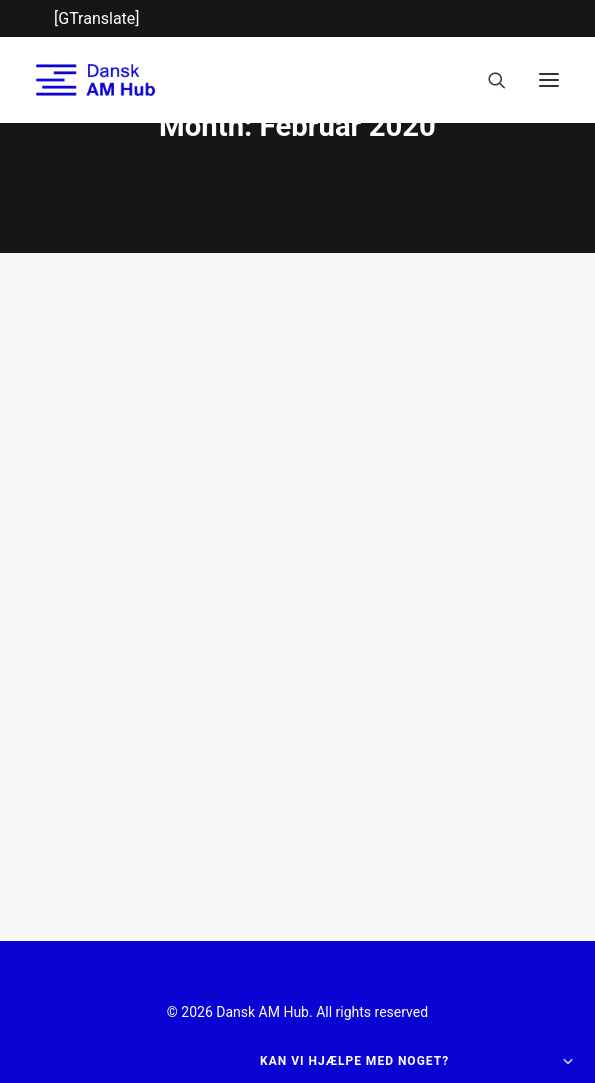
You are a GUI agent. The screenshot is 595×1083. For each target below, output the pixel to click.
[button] (549, 80)
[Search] (488, 80)
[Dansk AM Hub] (95, 80)
